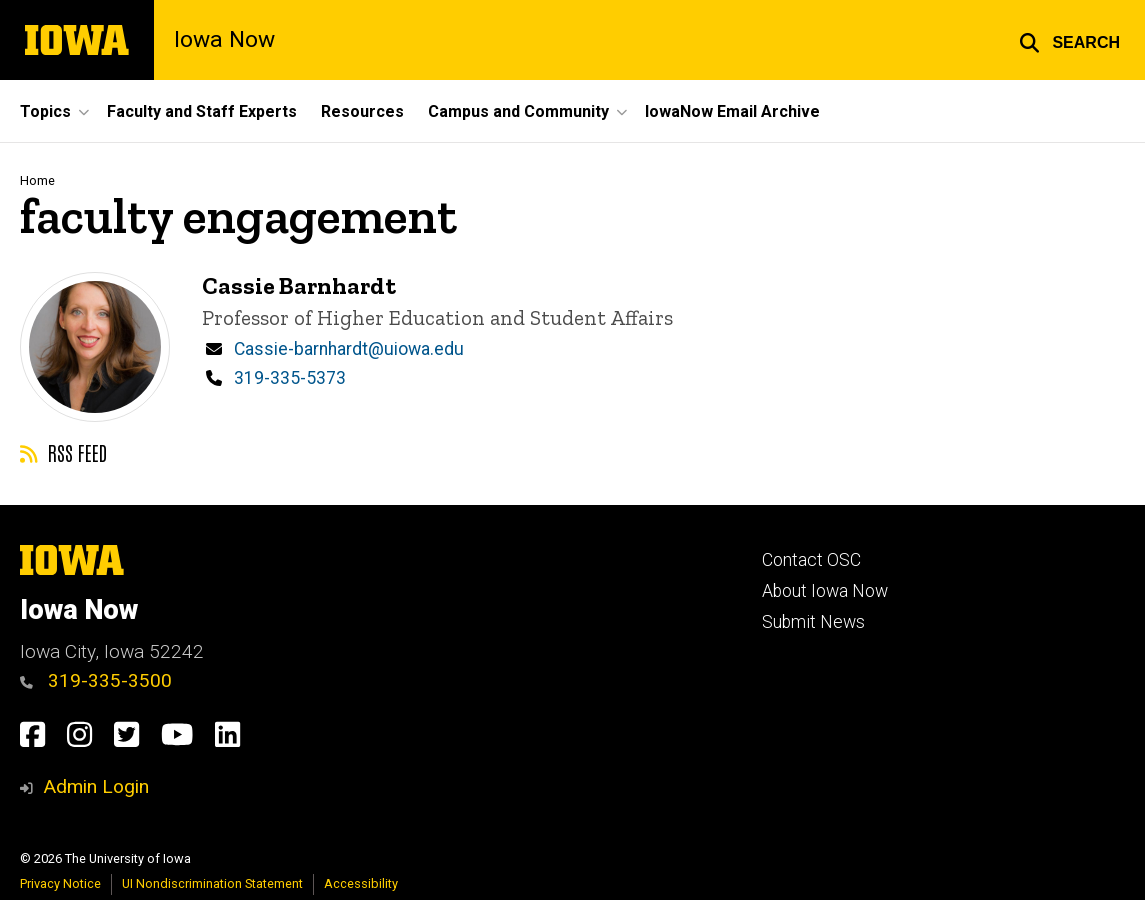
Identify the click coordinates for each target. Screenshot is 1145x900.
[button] (1069, 40)
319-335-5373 (290, 378)
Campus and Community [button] (518, 111)
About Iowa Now (825, 591)
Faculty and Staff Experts (202, 111)
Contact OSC (811, 560)
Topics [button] (45, 111)
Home (37, 180)
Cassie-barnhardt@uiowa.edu (349, 348)
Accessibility (361, 883)
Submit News (813, 622)
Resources (362, 111)
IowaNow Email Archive (732, 111)
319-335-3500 (96, 680)
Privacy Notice (60, 883)
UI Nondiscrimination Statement (212, 883)
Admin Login (96, 786)
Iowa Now (224, 40)
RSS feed (63, 452)
